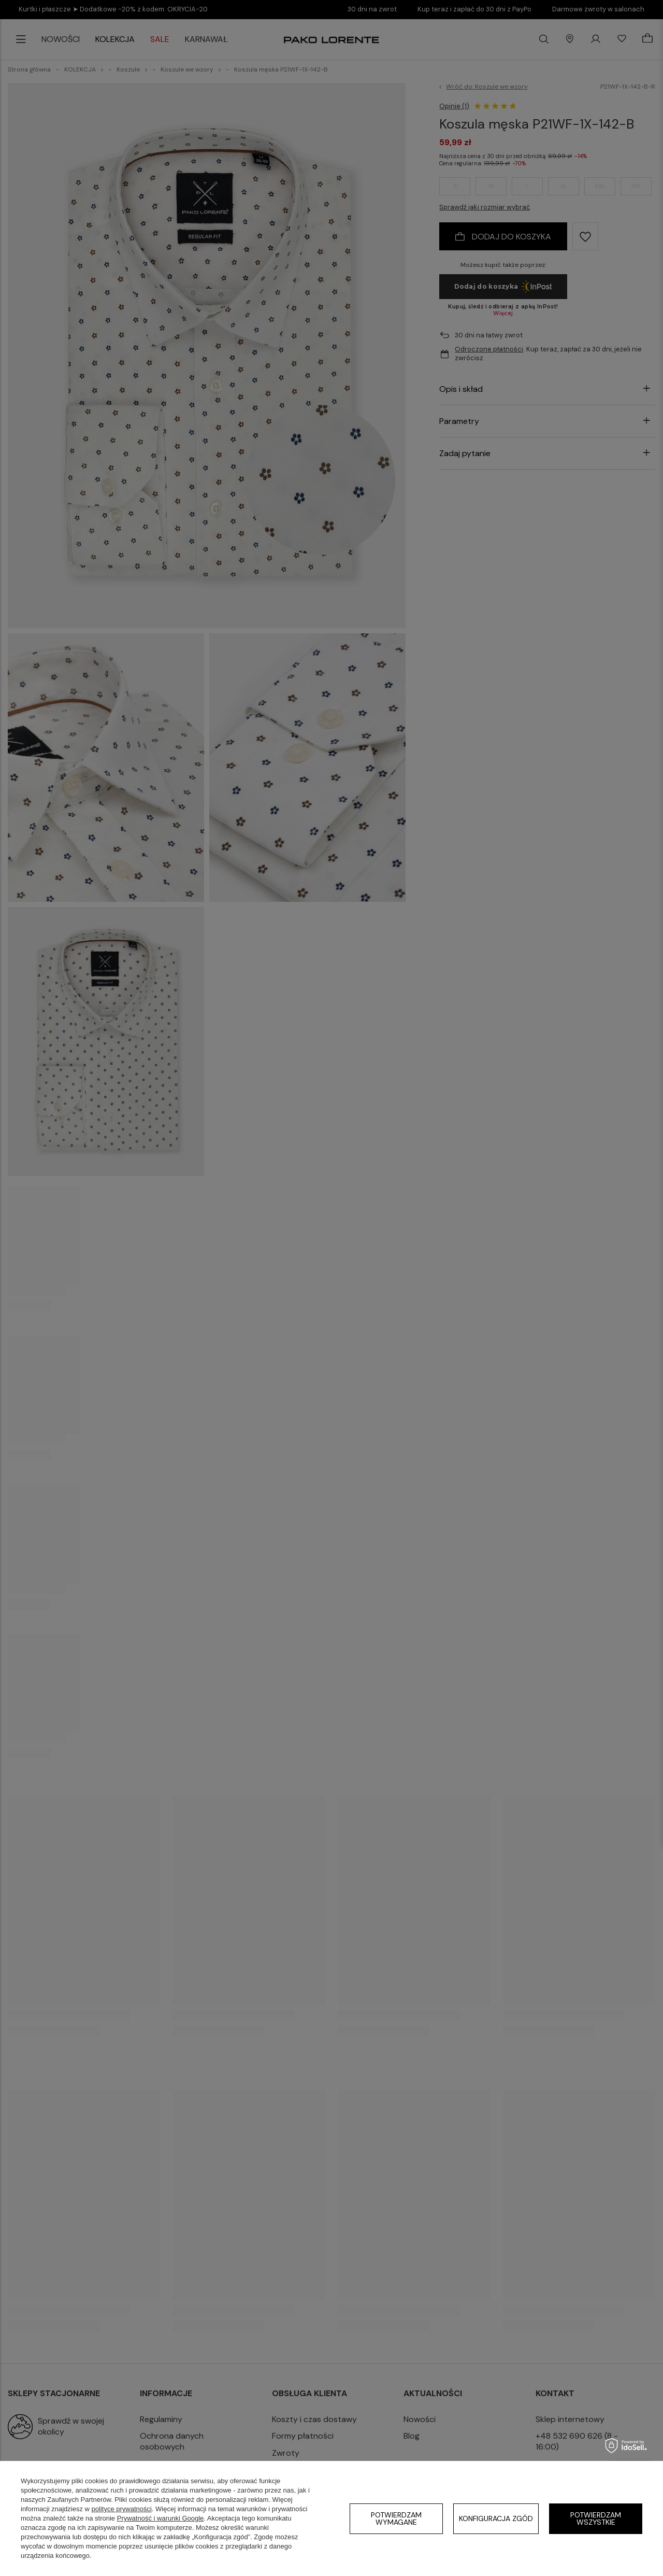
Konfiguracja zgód (496, 2518)
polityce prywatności (122, 2509)
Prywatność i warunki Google (160, 2518)
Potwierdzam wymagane (396, 2518)
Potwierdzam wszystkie (595, 2518)
